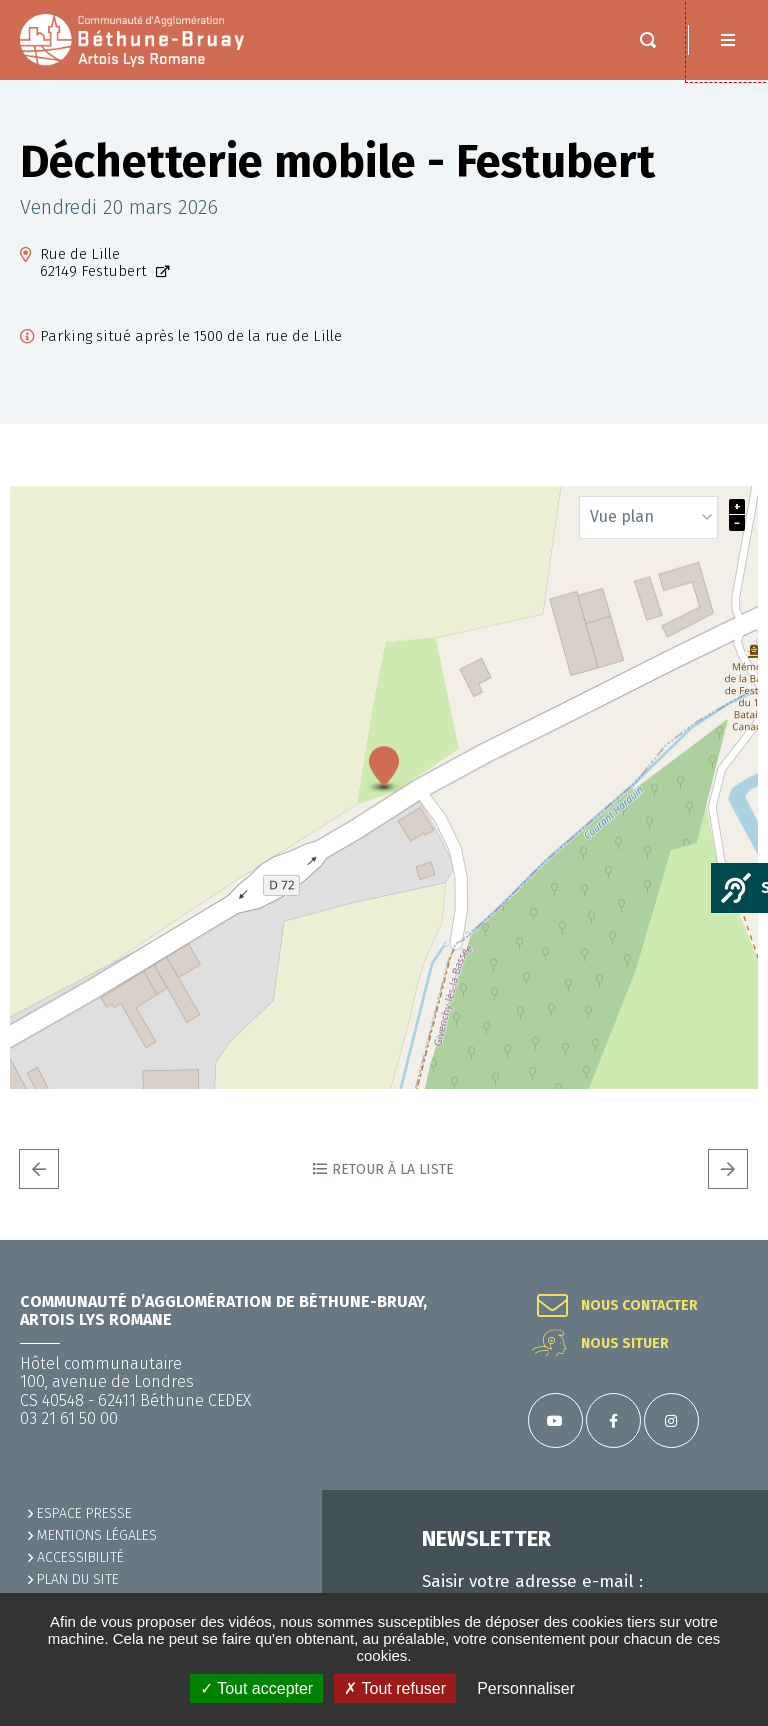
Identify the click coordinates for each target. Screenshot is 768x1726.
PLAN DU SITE (78, 1579)
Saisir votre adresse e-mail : (532, 1582)
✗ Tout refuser (395, 1688)
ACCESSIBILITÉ (80, 1557)
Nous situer (625, 1344)
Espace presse (84, 1513)
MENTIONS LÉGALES (97, 1535)
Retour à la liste (393, 1169)
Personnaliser (526, 1688)
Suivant (728, 1169)
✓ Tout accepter (256, 1688)
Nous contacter (639, 1306)
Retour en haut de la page (728, 1240)
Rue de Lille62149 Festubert (95, 263)
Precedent (39, 1169)
